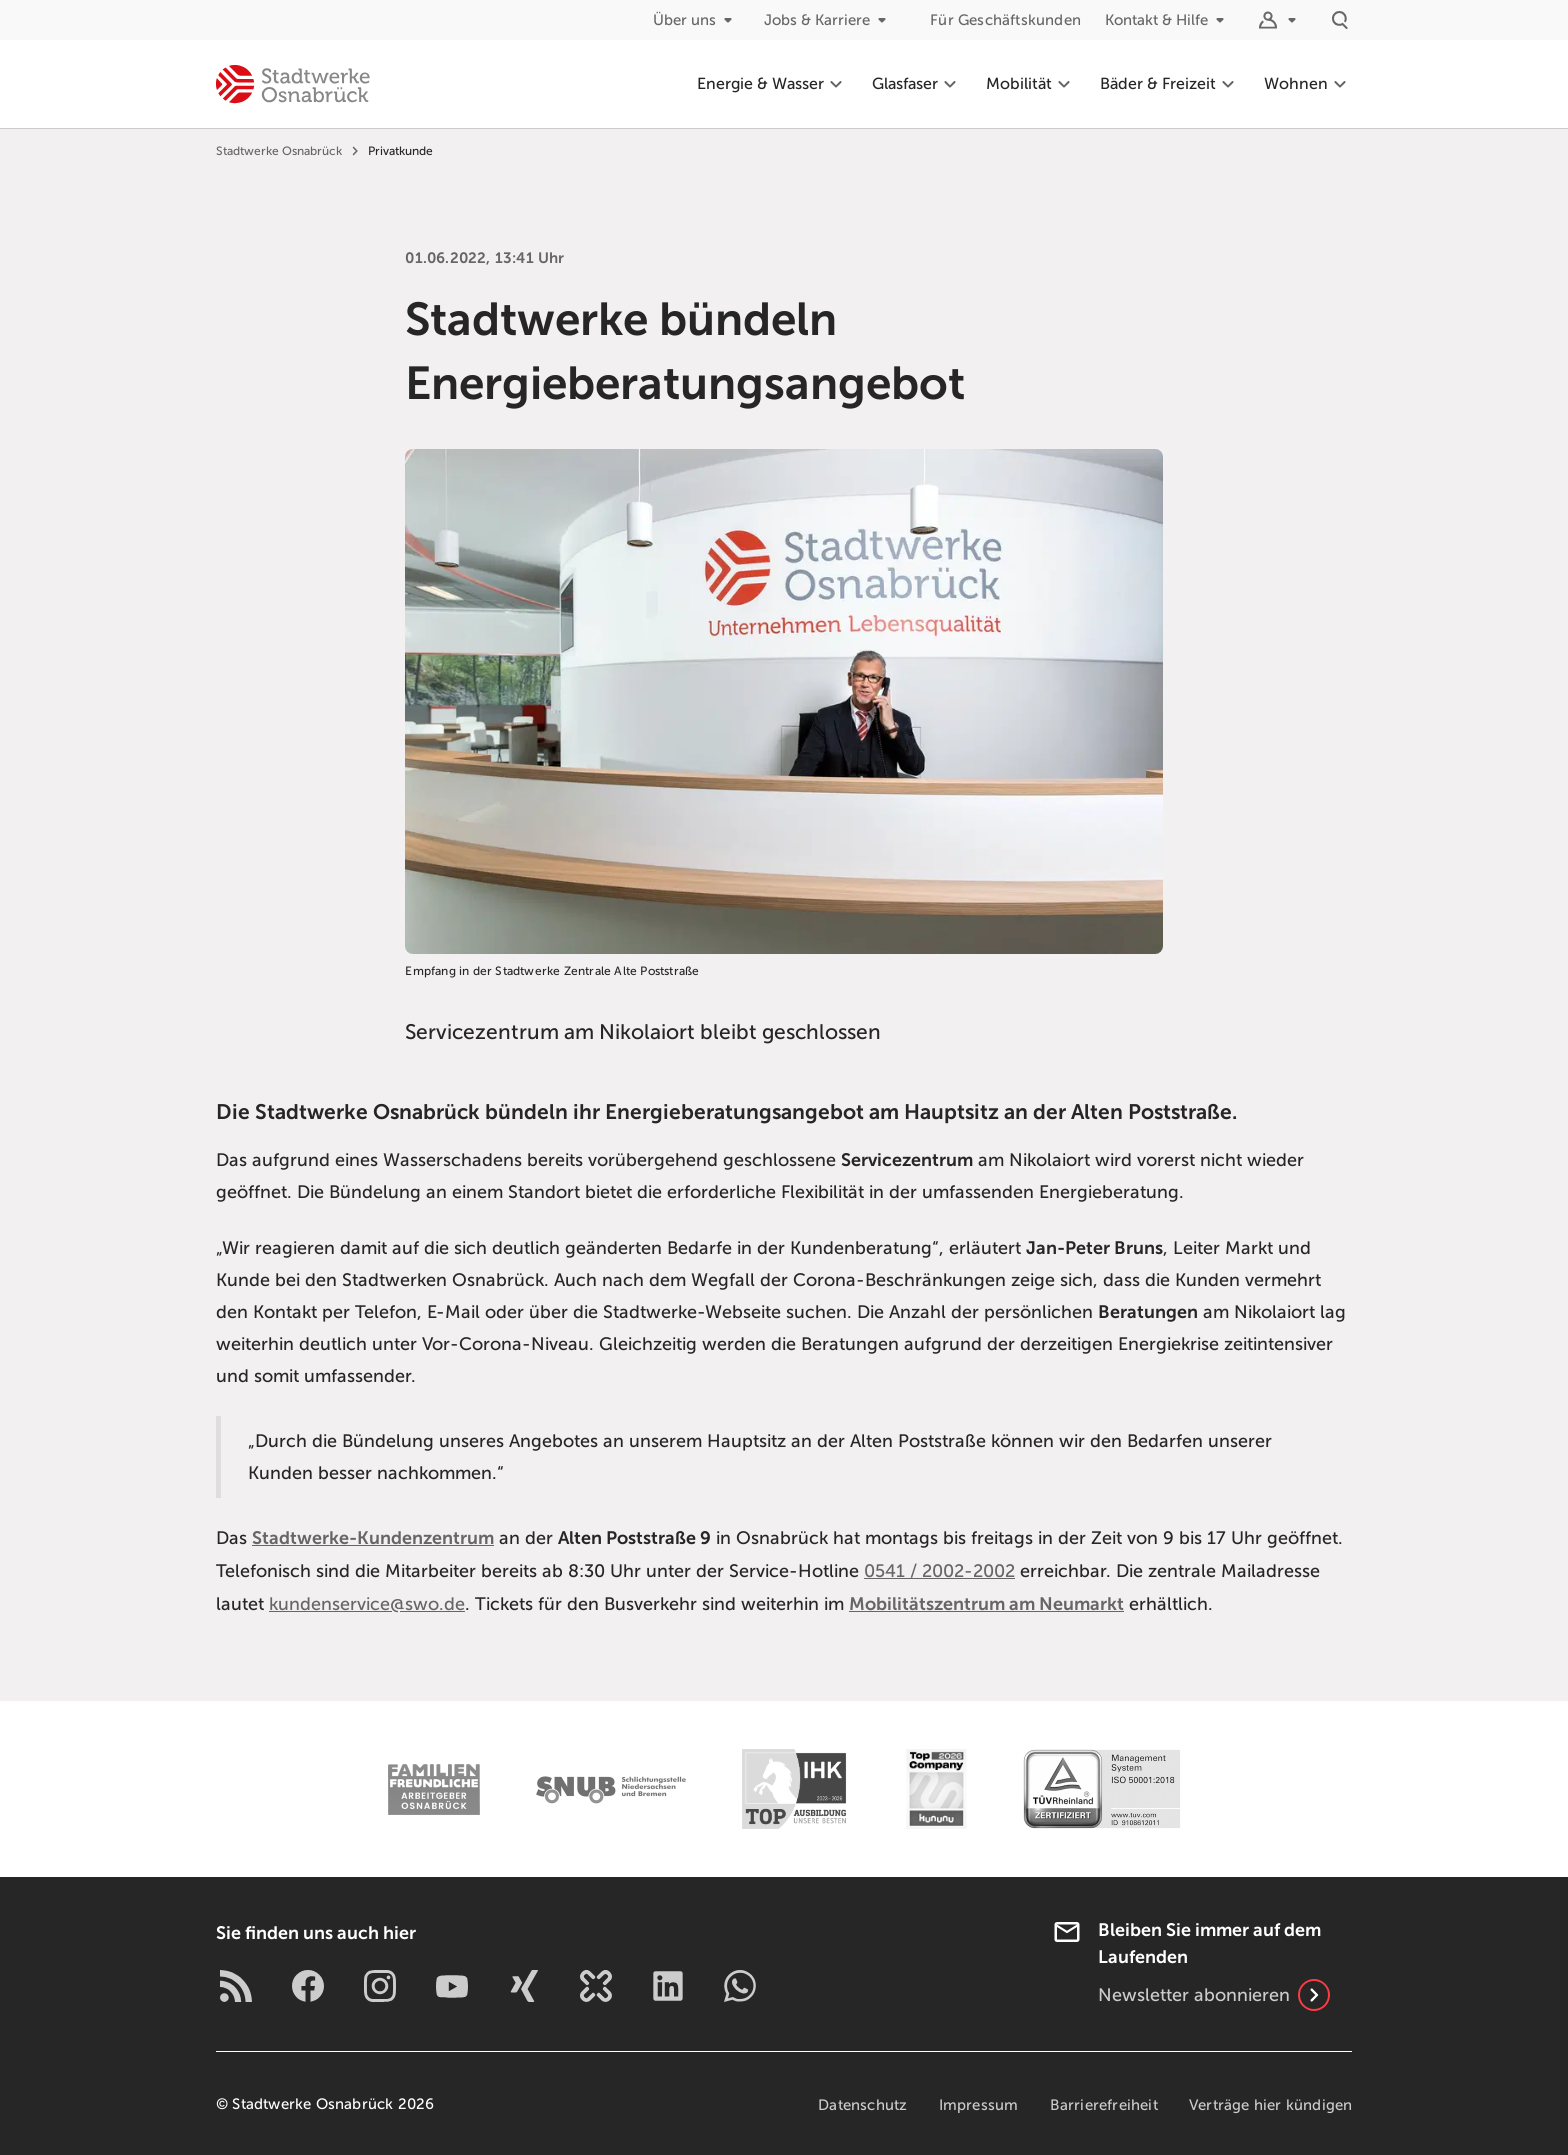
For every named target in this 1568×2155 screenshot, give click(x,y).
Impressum (977, 2103)
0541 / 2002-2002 (939, 1570)
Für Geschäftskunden (1005, 20)
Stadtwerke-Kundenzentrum (373, 1538)
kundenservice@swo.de (367, 1602)
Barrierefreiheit (1102, 2103)
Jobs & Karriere (829, 20)
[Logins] (1280, 20)
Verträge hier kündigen (1270, 2103)
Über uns (696, 20)
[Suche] (1340, 20)
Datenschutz (859, 2103)
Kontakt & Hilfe (1168, 20)
